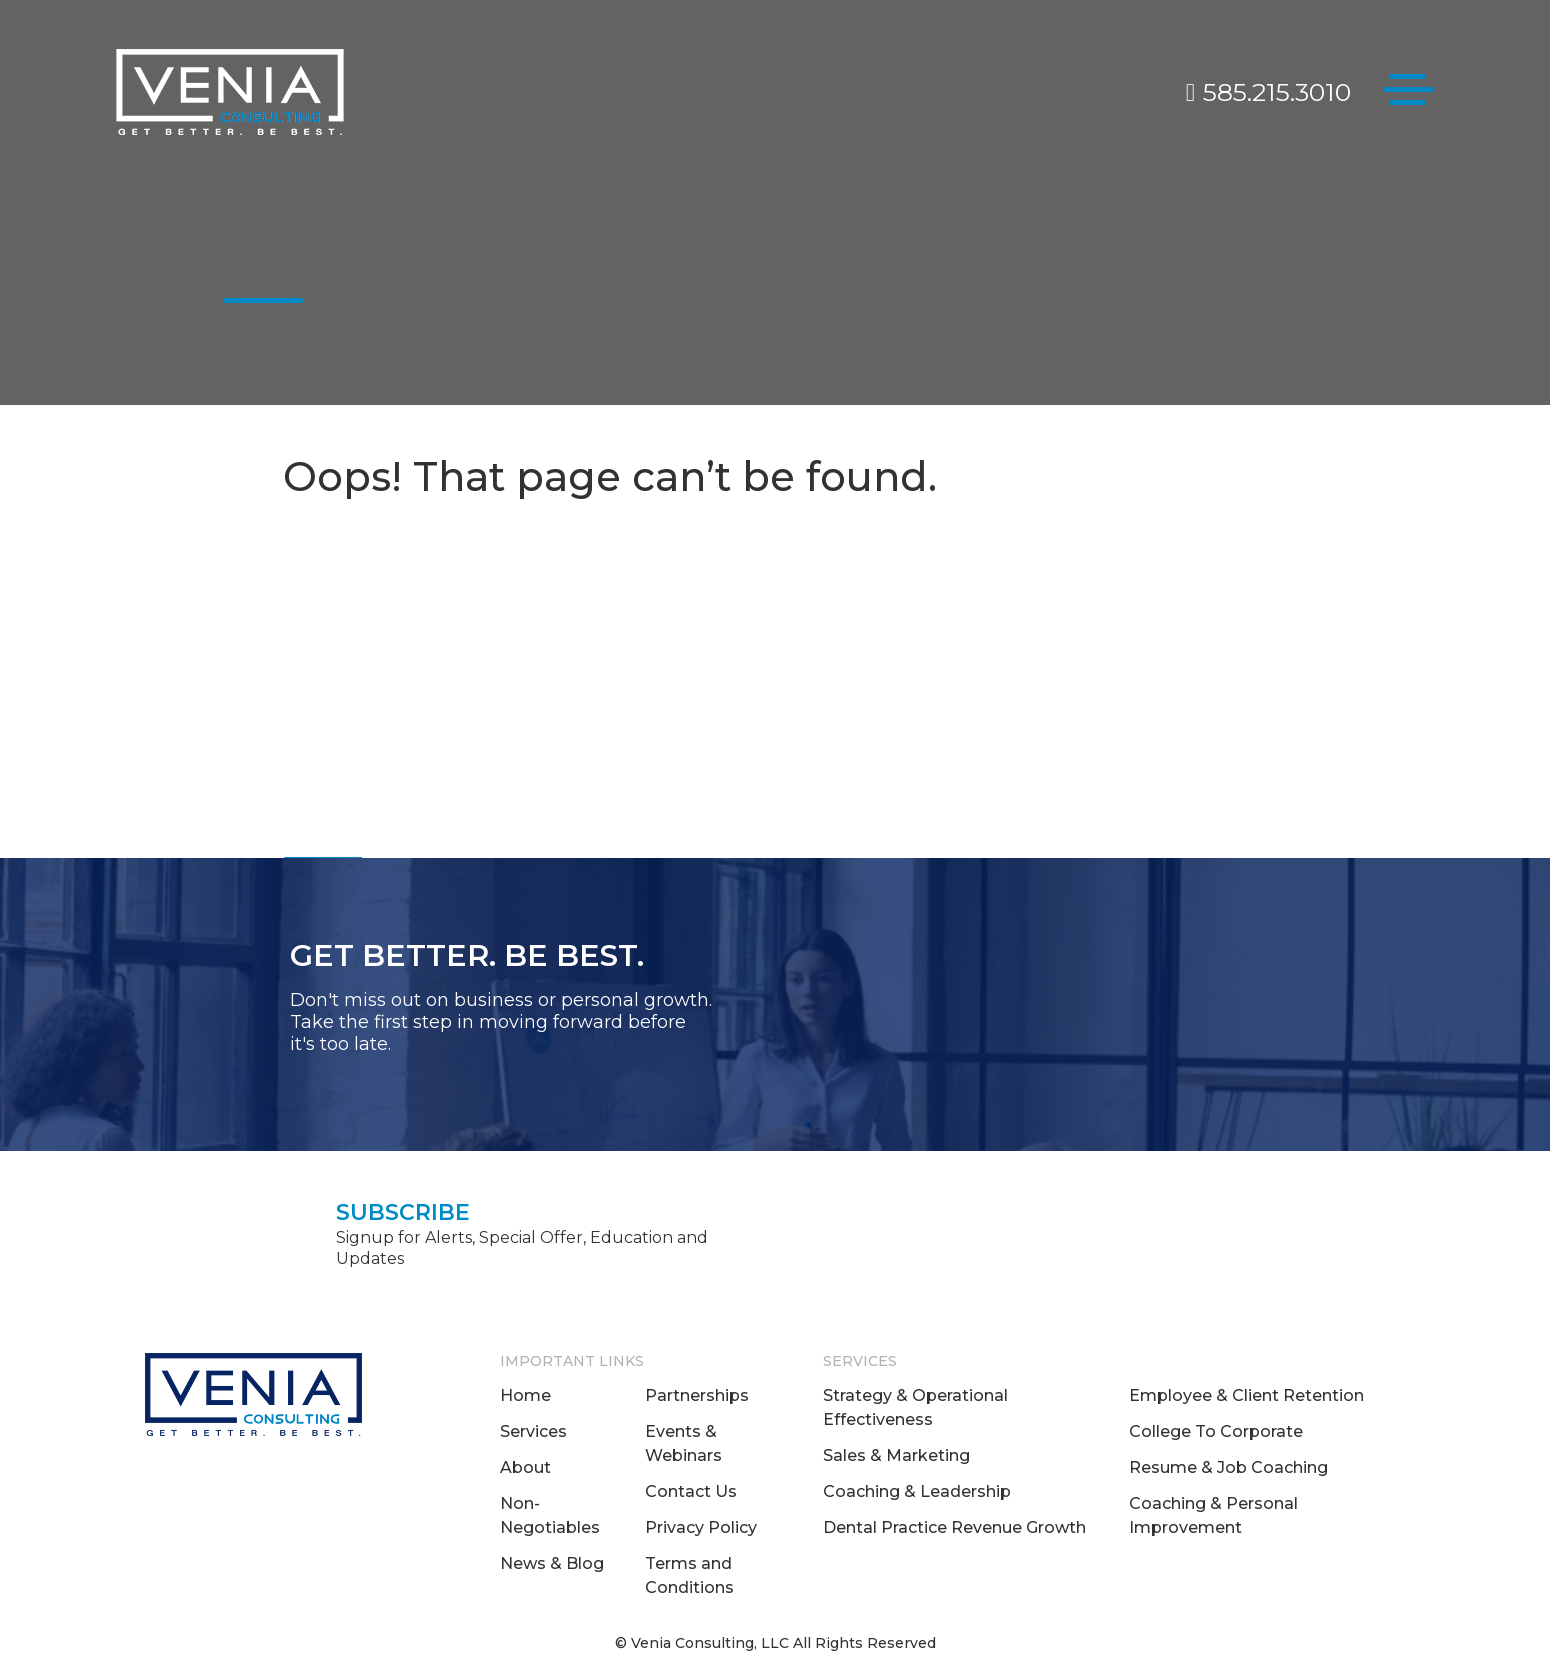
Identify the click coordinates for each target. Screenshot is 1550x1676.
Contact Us (691, 1491)
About (525, 1467)
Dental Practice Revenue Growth (954, 1527)
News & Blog (552, 1563)
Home (525, 1395)
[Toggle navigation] (1409, 93)
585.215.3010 (1268, 92)
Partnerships (697, 1395)
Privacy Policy (701, 1527)
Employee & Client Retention (1246, 1395)
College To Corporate (1216, 1431)
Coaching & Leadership (917, 1491)
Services (533, 1431)
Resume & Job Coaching (1228, 1467)
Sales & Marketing (896, 1455)
